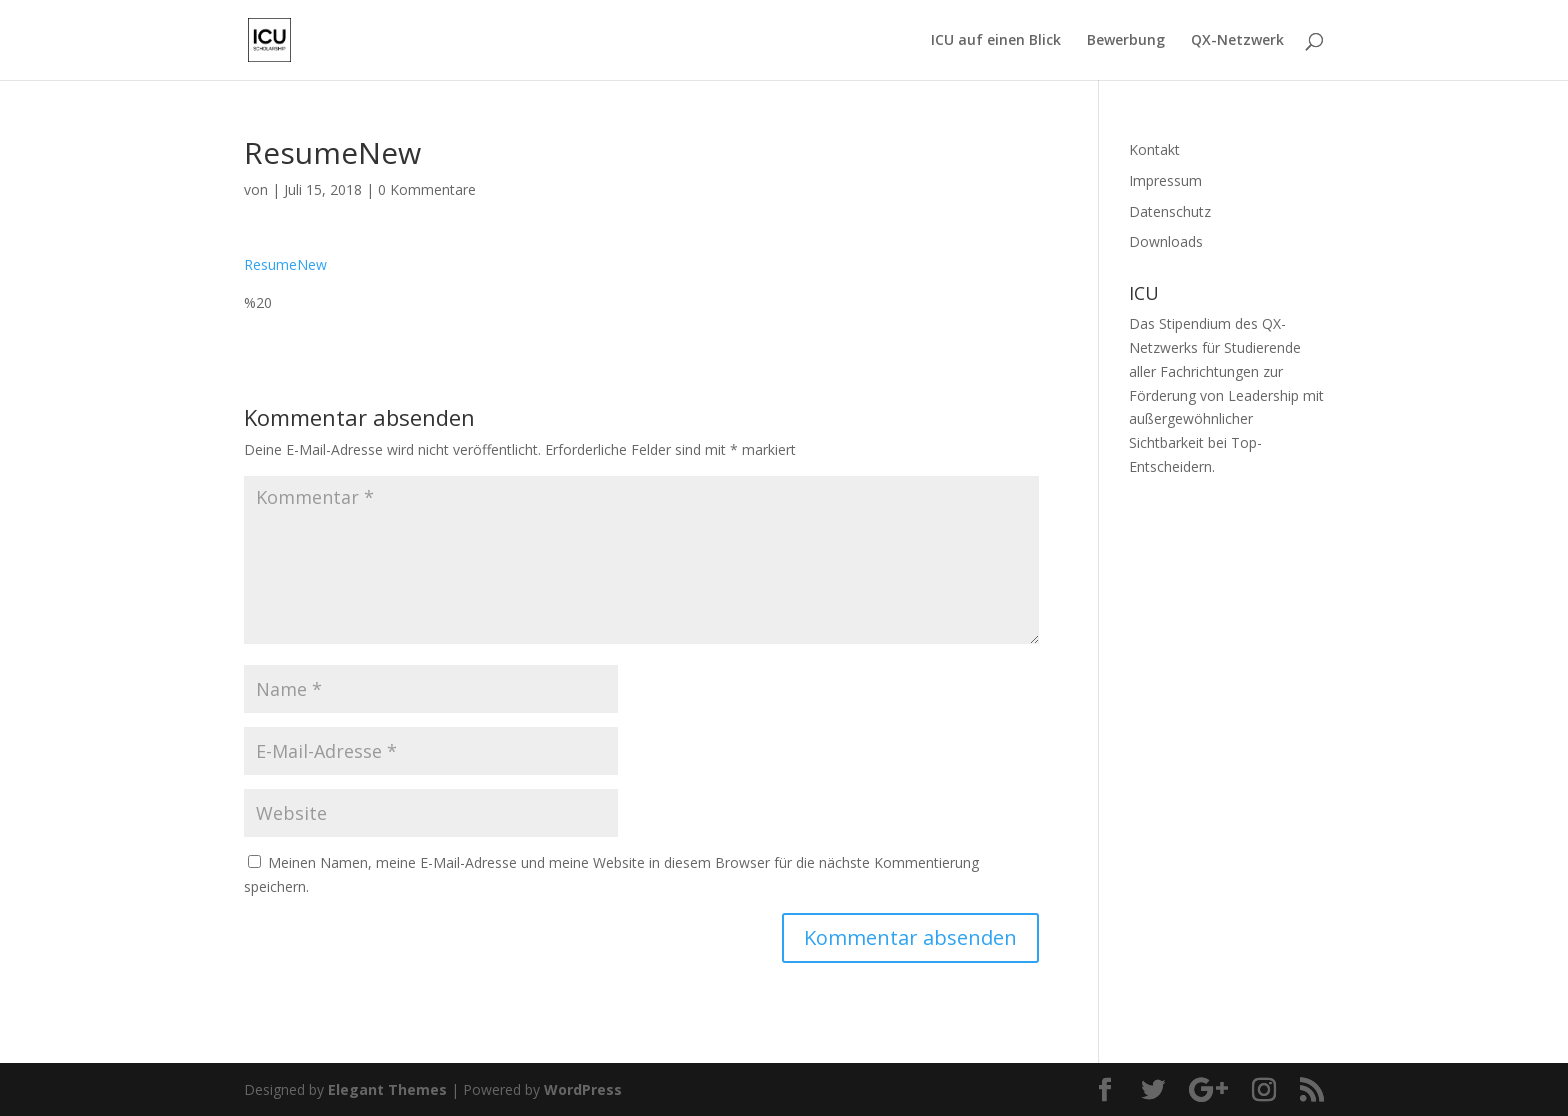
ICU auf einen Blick (996, 41)
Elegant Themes (387, 1089)
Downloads (1166, 241)
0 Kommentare (427, 189)
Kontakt (1154, 149)
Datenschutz (1170, 211)
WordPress (583, 1089)
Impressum (1165, 180)
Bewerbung (1126, 41)
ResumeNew (285, 264)
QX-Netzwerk (1237, 41)
